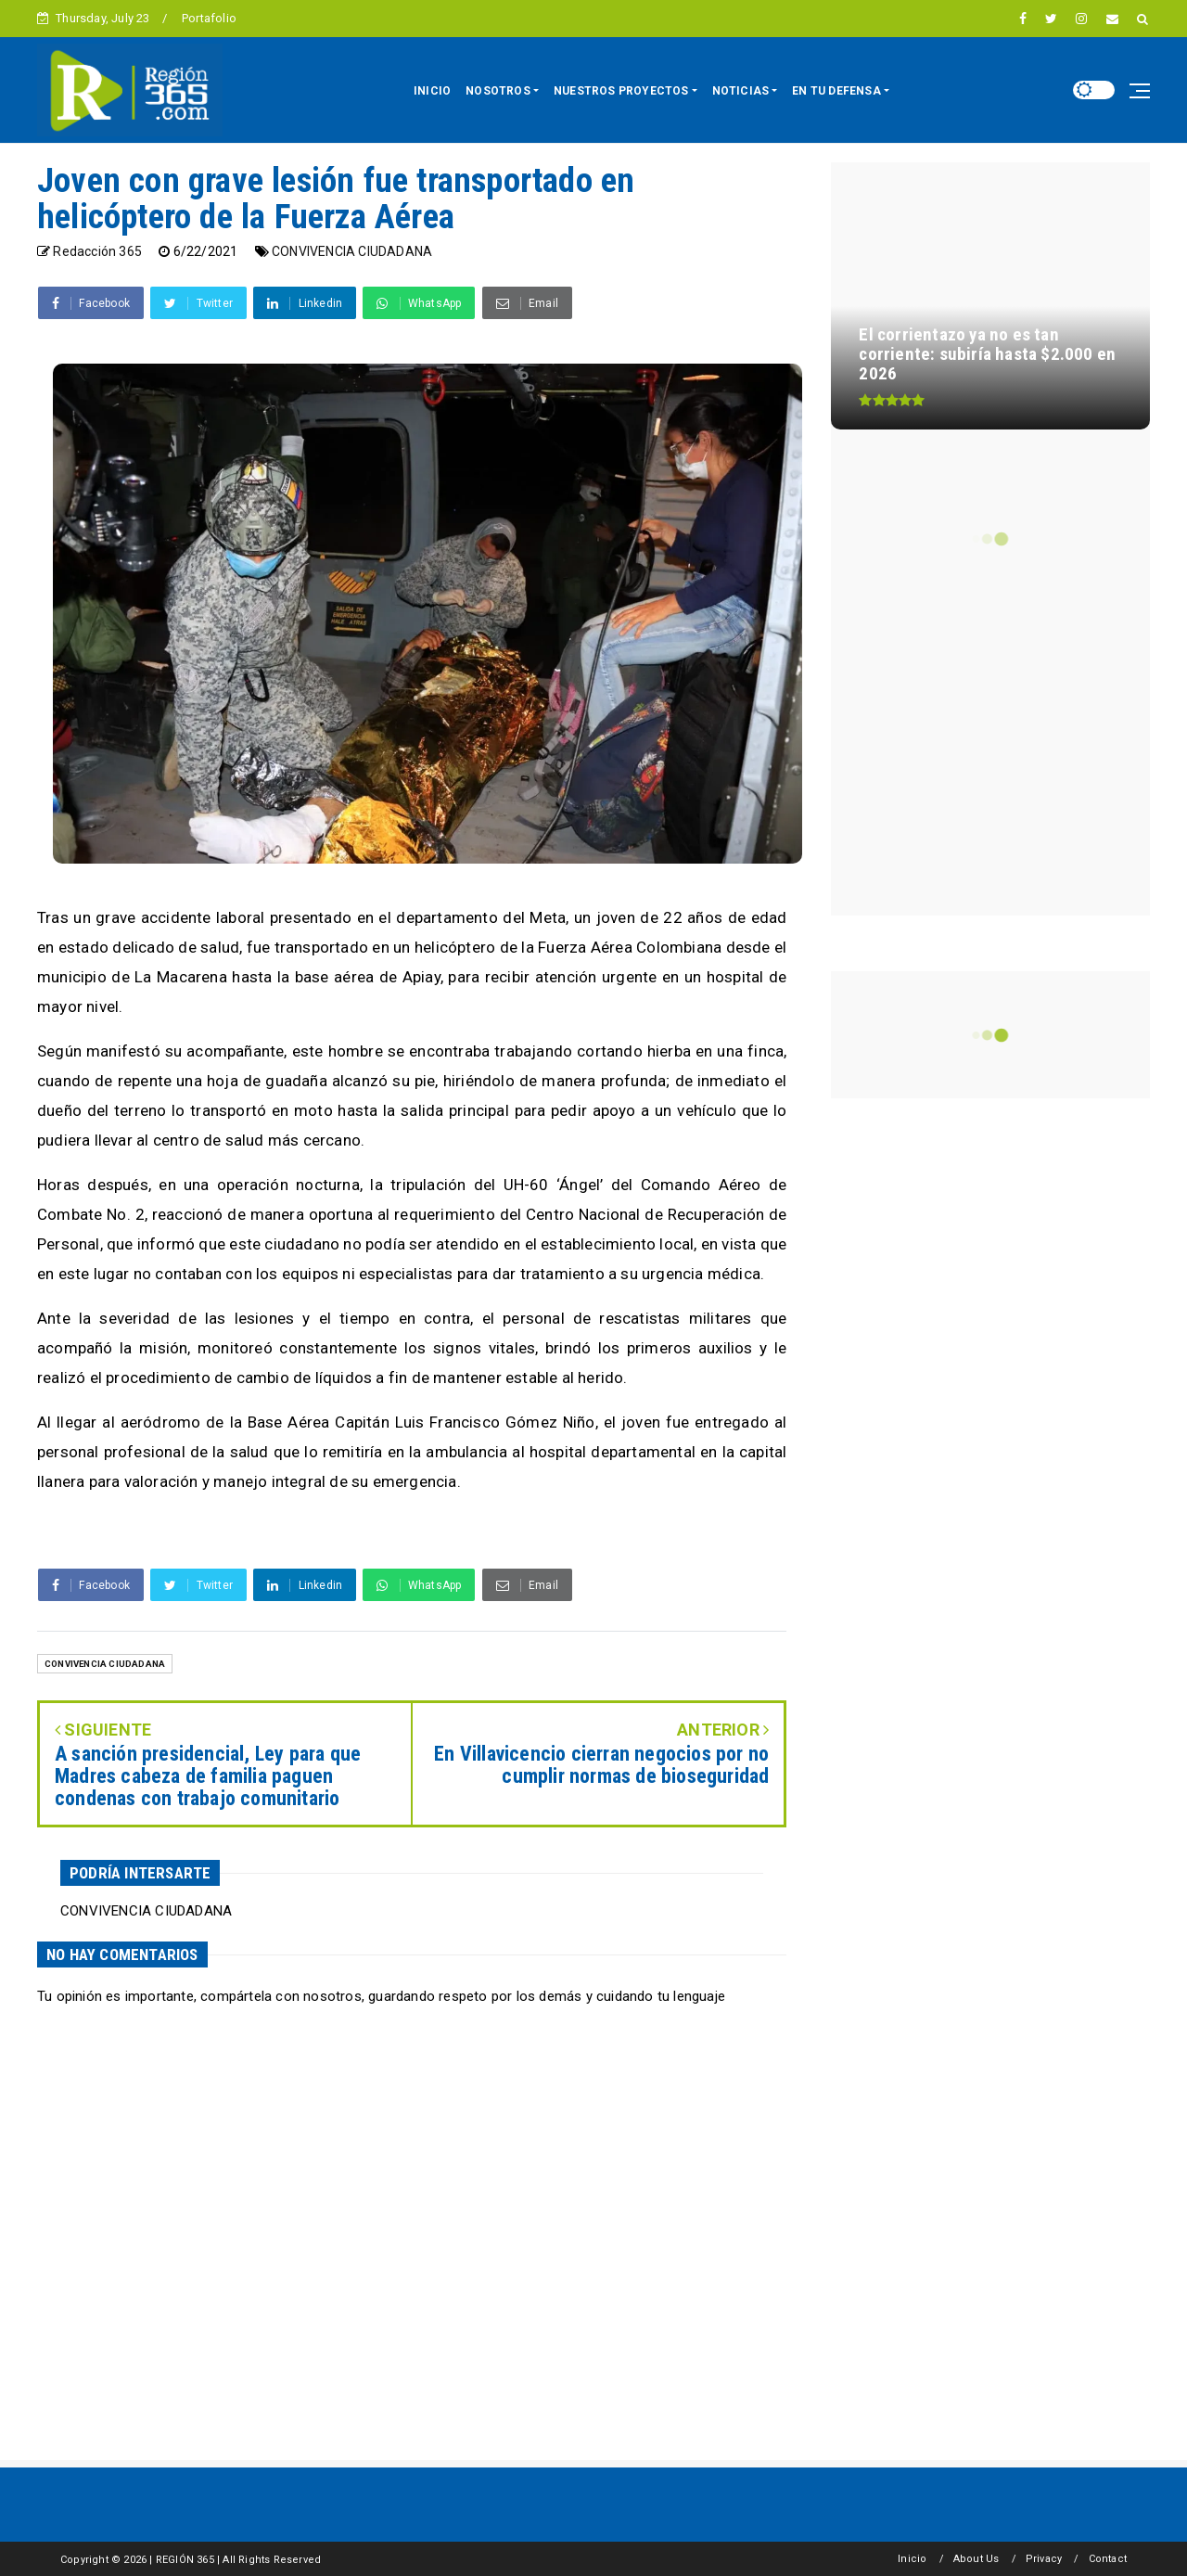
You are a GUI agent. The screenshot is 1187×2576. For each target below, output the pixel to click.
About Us (976, 2559)
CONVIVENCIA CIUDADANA (352, 251)
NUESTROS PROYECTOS (621, 90)
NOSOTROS (498, 90)
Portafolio (209, 18)
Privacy (1044, 2559)
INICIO (432, 90)
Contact (1108, 2559)
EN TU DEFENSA (836, 90)
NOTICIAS (741, 90)
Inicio (912, 2559)
